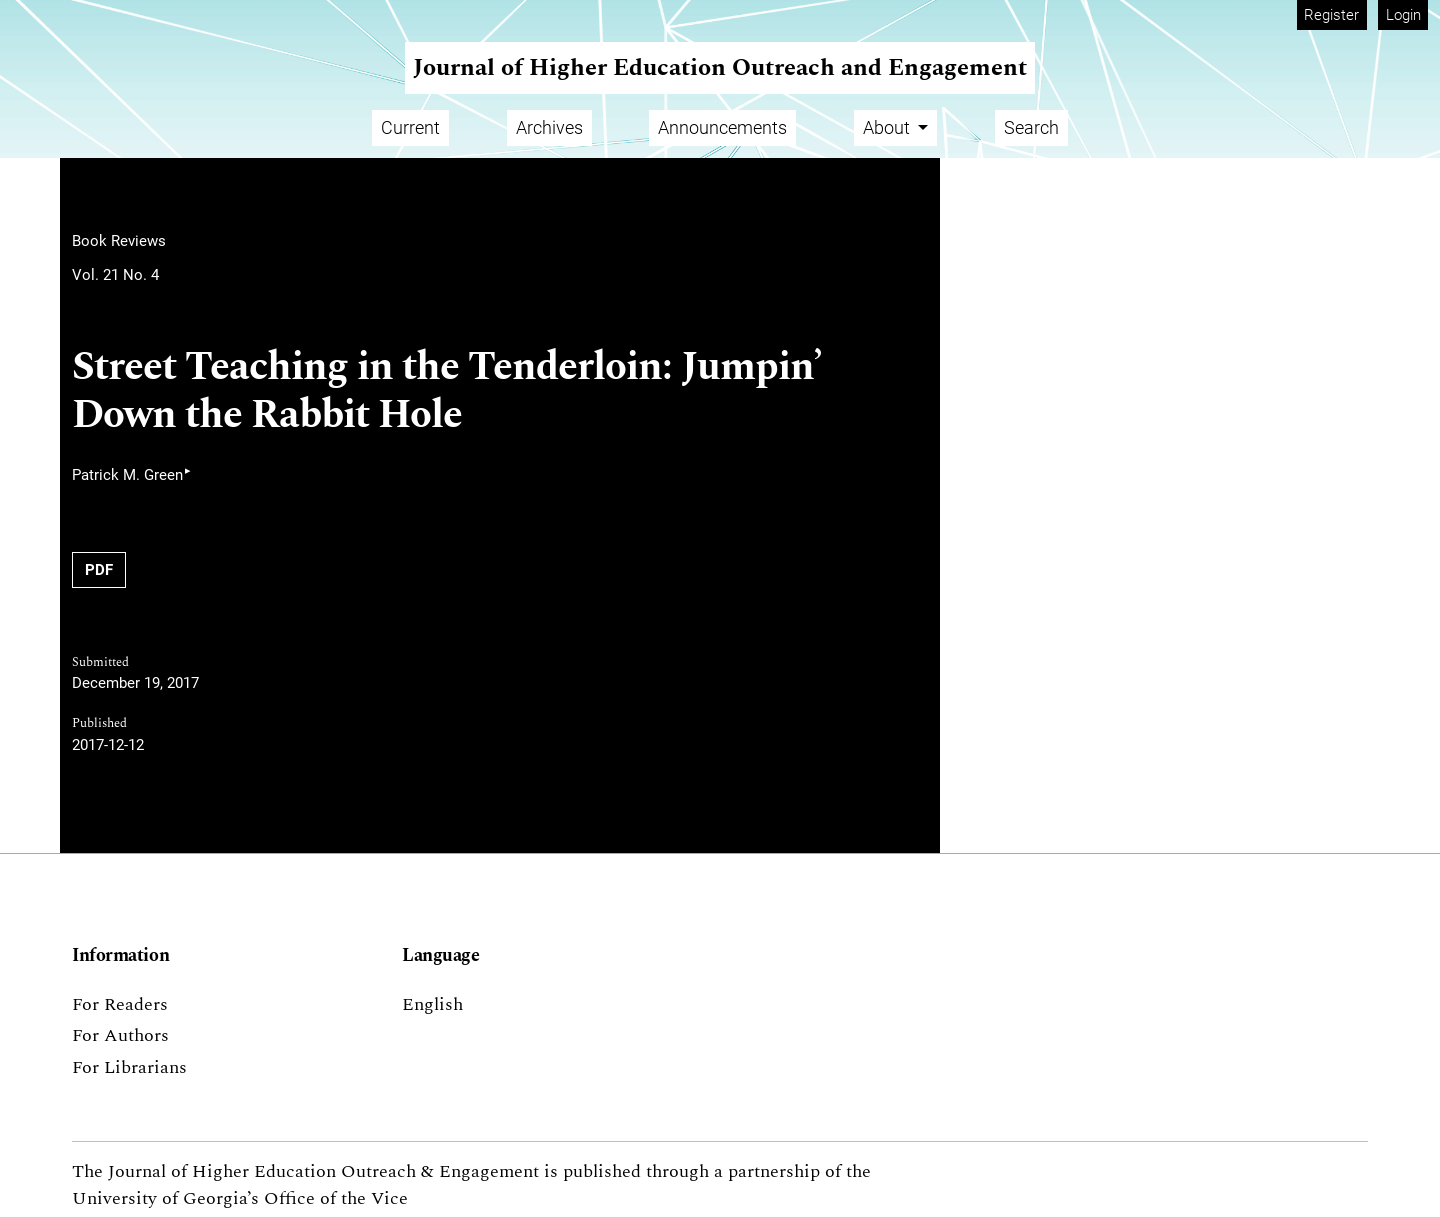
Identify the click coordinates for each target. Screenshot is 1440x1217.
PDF (99, 570)
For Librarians (129, 1067)
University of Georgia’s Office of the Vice (240, 1198)
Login (1403, 15)
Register (1331, 15)
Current (410, 127)
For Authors (120, 1035)
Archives (549, 127)
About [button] (888, 127)
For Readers (120, 1004)
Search (1031, 127)
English (432, 1004)
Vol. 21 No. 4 (115, 275)
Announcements (722, 127)
